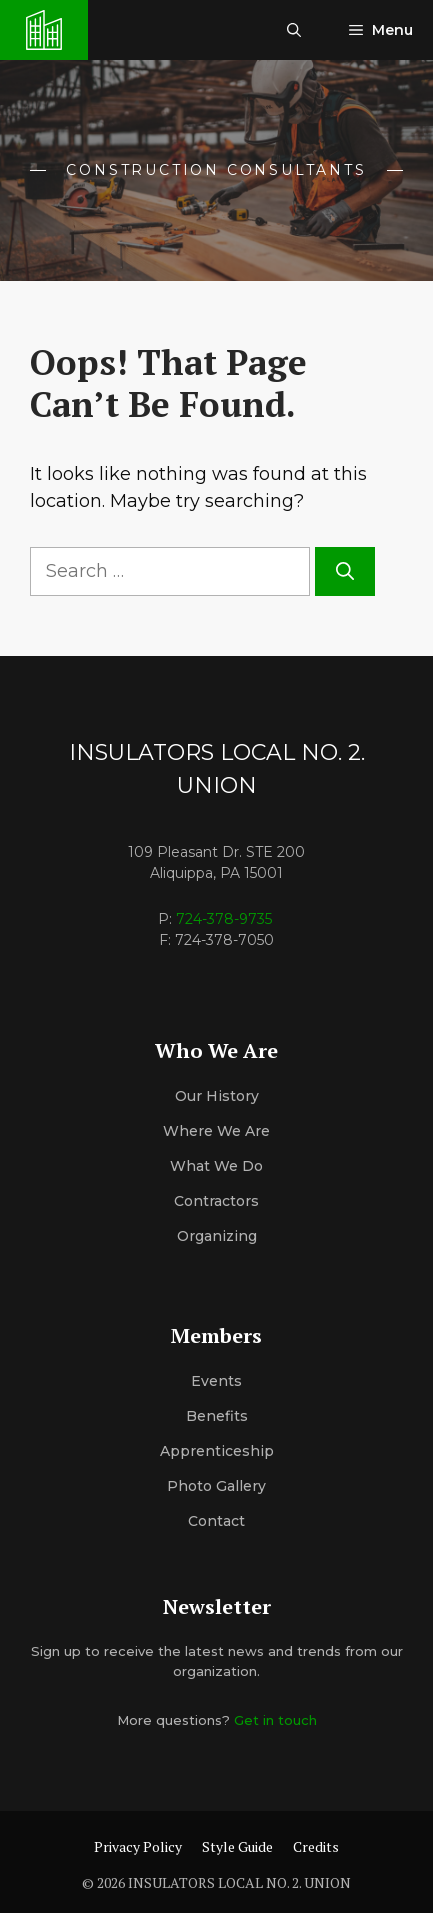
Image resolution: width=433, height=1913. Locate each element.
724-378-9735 (224, 919)
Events (216, 1381)
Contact (216, 1521)
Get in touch (275, 1720)
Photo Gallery (216, 1486)
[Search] (345, 571)
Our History (217, 1096)
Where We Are (216, 1131)
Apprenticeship (217, 1451)
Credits (316, 1846)
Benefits (217, 1416)
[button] (294, 30)
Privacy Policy (138, 1846)
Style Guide (237, 1846)
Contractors (216, 1201)
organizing (217, 1236)
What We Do (216, 1166)
